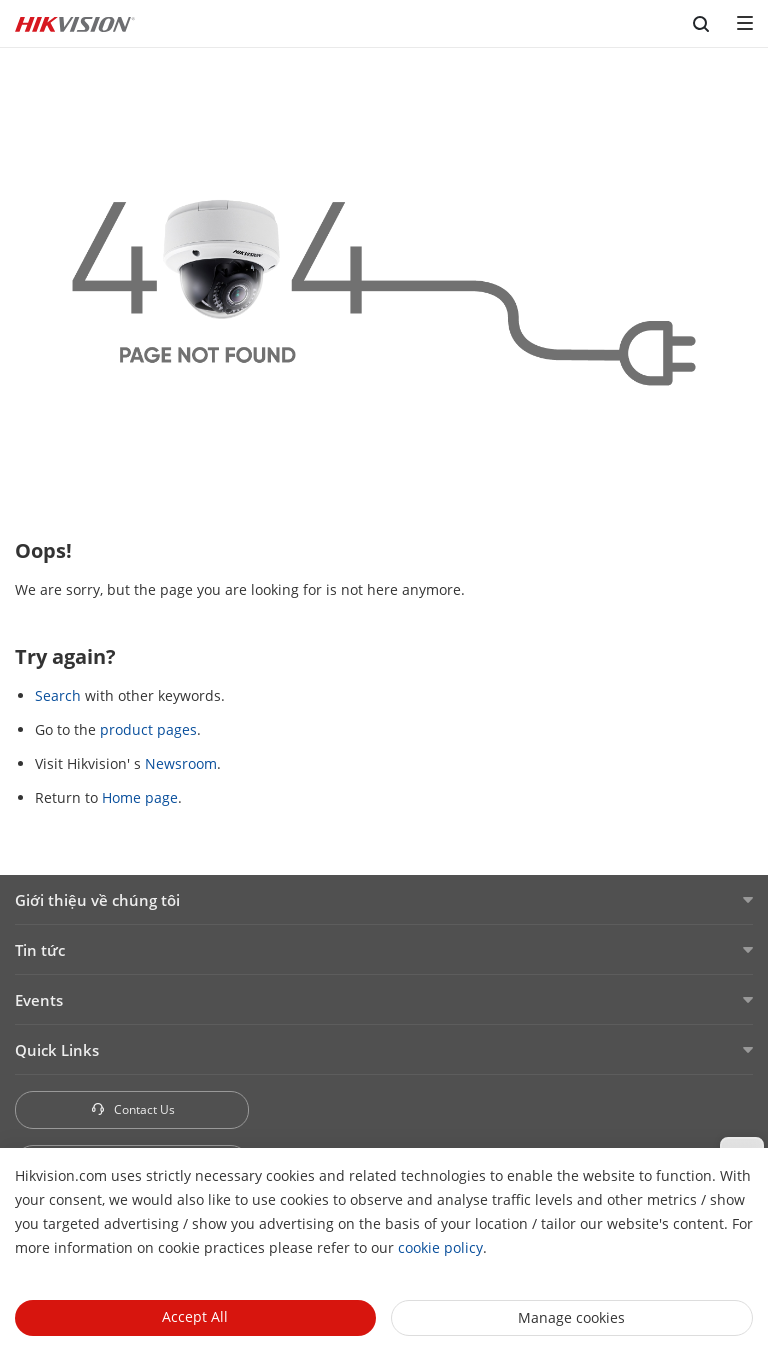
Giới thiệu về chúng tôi (97, 900)
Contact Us (132, 1109)
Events (39, 1000)
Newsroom (181, 763)
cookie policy (440, 1247)
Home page (140, 797)
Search (58, 695)
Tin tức (40, 950)
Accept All (195, 1316)
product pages (148, 729)
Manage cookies (571, 1317)
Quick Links (57, 1050)
